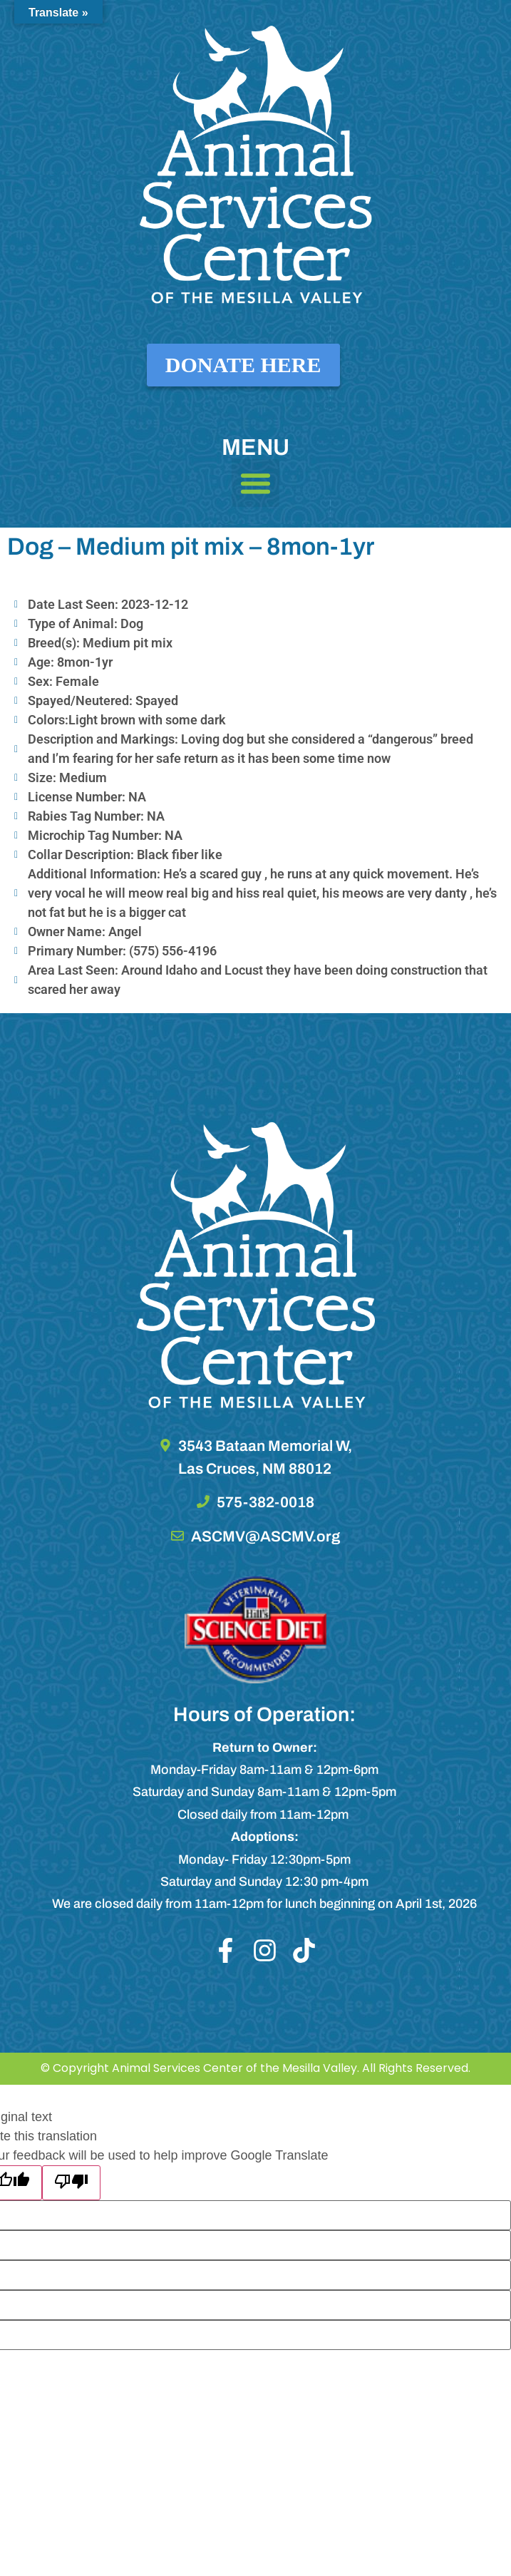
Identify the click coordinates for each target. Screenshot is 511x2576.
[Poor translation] (71, 2182)
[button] (256, 483)
